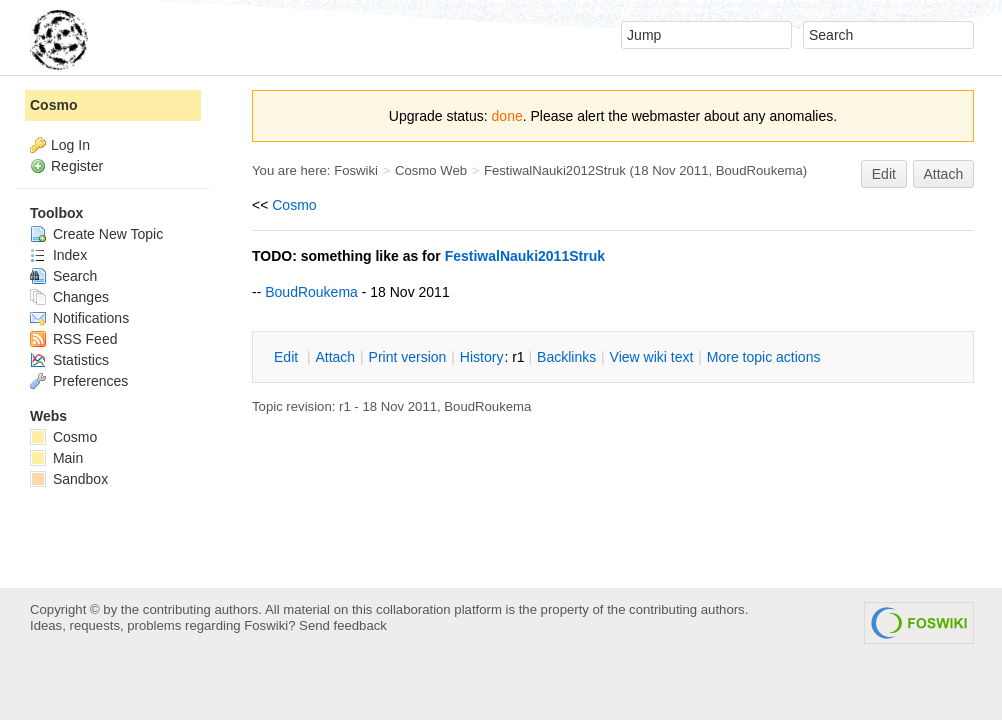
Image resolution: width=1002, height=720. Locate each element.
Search (63, 276)
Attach (944, 174)
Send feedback (343, 625)
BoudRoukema (759, 170)
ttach (335, 357)
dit (288, 357)
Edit (884, 174)
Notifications (79, 318)
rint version (408, 357)
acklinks (566, 357)
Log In (70, 145)
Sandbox (69, 479)
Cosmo (294, 205)
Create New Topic (96, 234)
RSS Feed (73, 339)
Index (58, 255)
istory (482, 357)
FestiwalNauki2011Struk (525, 256)
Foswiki (356, 170)
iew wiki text (652, 357)
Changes (69, 297)
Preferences (79, 381)
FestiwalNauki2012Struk (555, 170)
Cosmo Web (431, 170)
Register (77, 166)
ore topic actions (764, 357)
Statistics (69, 360)
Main (56, 458)
